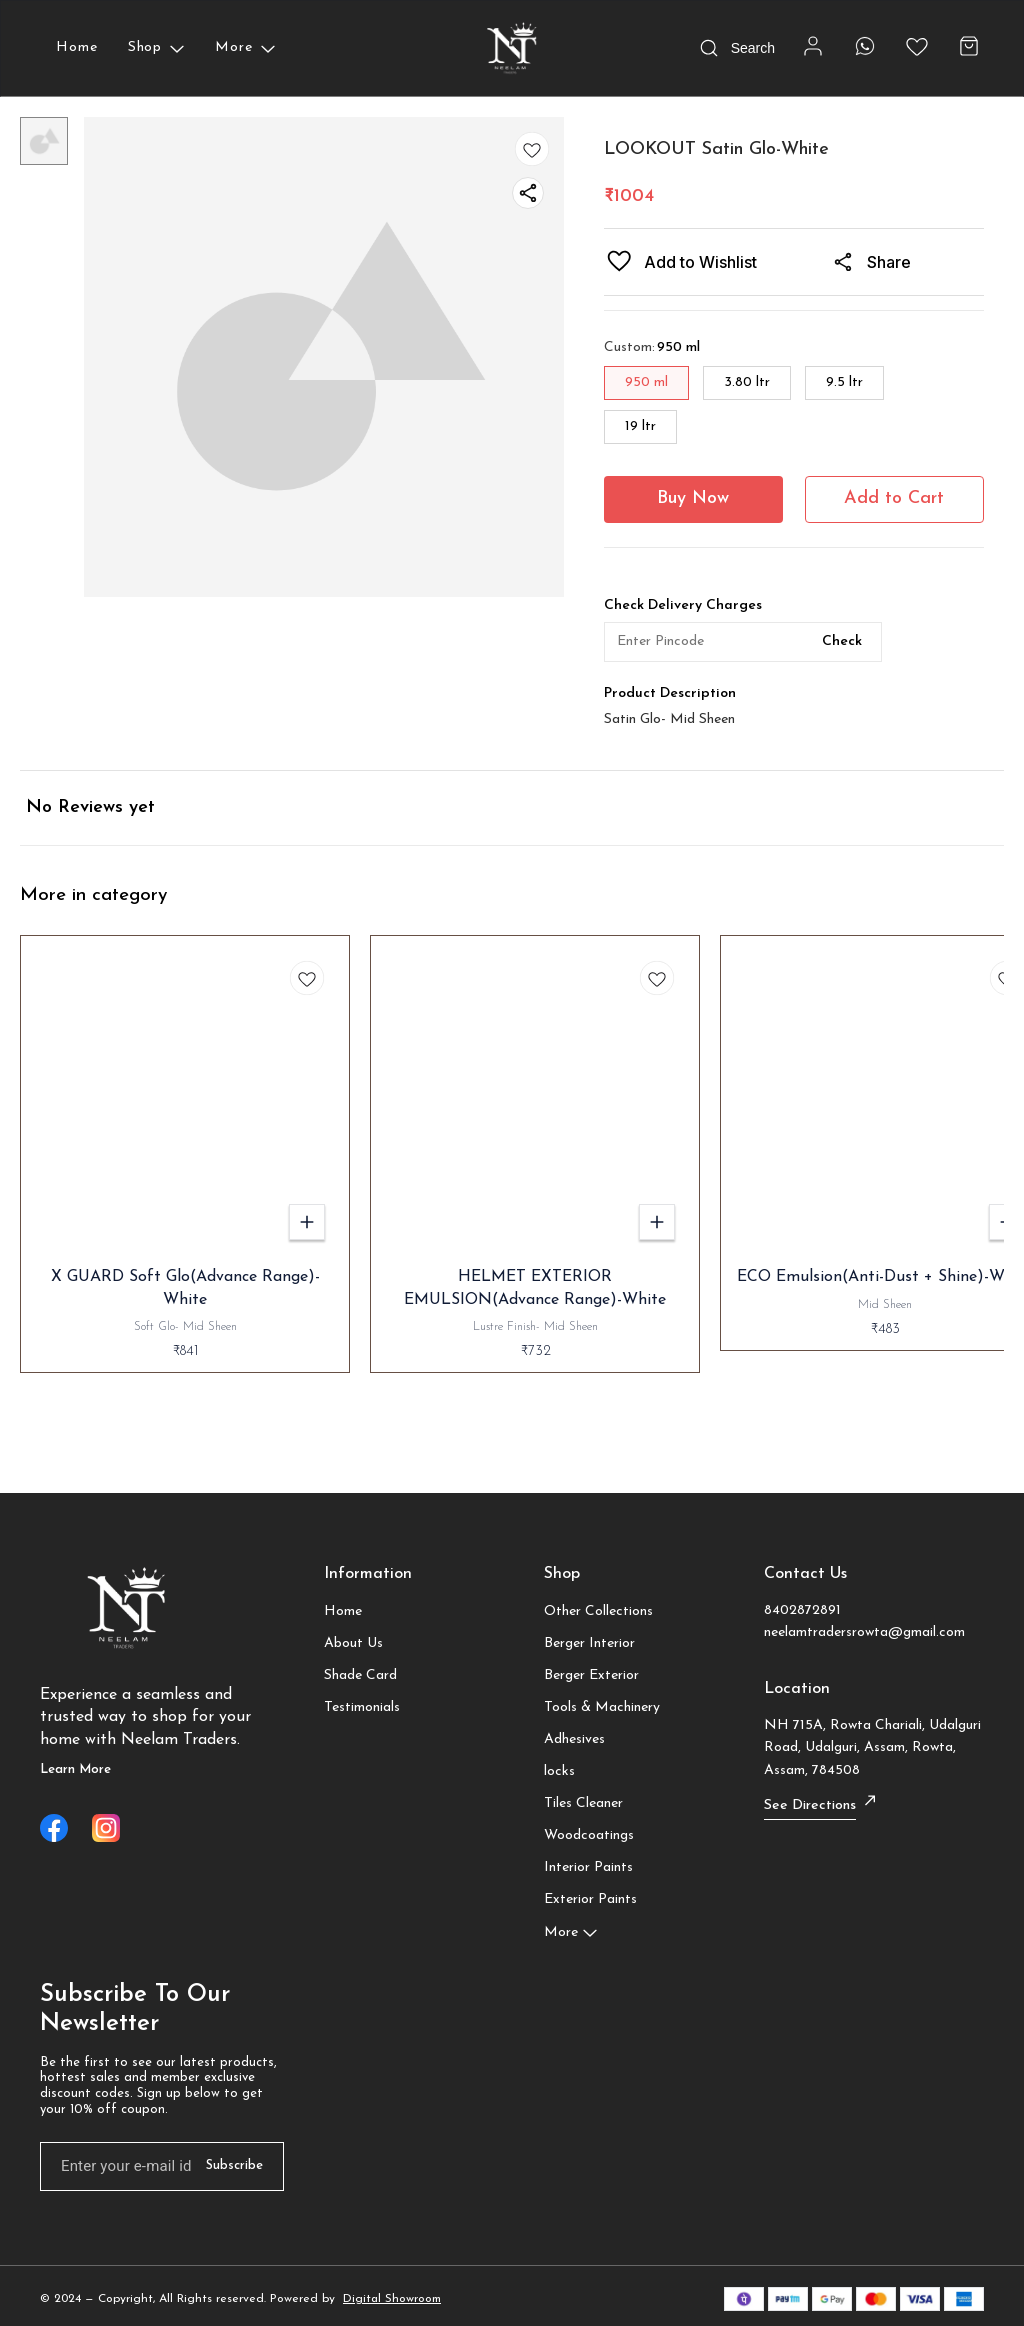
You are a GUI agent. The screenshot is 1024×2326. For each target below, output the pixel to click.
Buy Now (693, 498)
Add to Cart (894, 498)
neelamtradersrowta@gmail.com (864, 1632)
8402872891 (802, 1610)
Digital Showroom (392, 2299)
